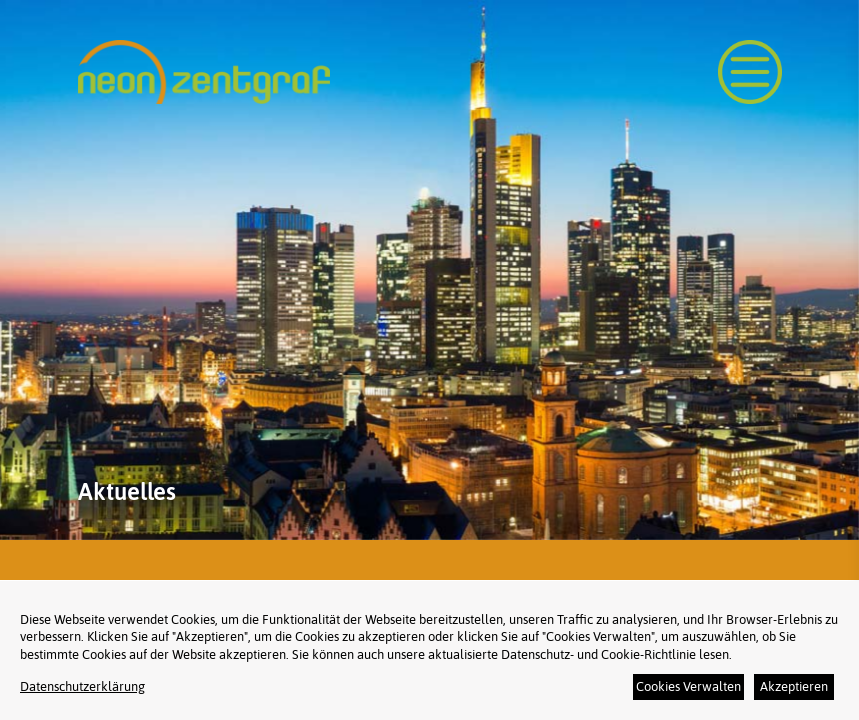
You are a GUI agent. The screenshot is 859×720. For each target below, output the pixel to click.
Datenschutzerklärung (82, 686)
